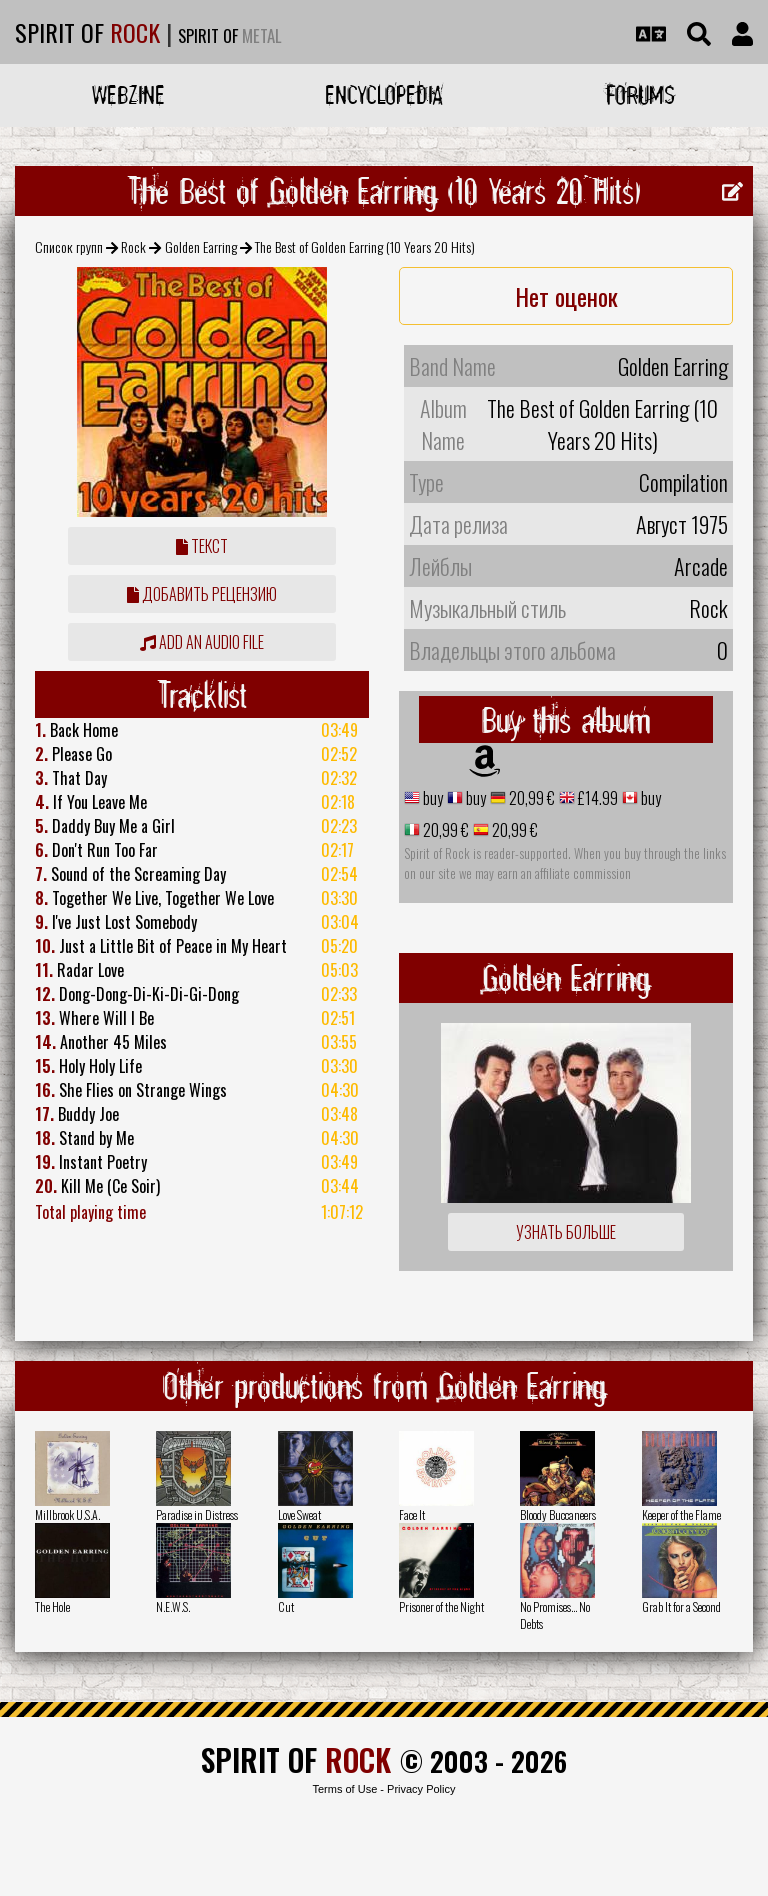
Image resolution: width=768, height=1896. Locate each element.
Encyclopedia (384, 94)
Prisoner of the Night (441, 1606)
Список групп (69, 246)
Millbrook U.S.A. (67, 1514)
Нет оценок (566, 296)
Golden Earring (201, 246)
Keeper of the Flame (681, 1514)
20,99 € (530, 798)
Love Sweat (299, 1514)
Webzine (128, 94)
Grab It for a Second (681, 1606)
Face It (412, 1514)
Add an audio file (202, 642)
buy (431, 798)
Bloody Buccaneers (558, 1514)
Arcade (701, 566)
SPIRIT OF (87, 32)
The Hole (52, 1606)
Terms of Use (344, 1789)
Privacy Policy (421, 1789)
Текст (202, 546)
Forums (640, 94)
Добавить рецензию (202, 594)
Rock (133, 246)
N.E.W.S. (173, 1606)
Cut (286, 1606)
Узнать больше (566, 1232)
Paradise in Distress (197, 1514)
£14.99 (596, 798)
